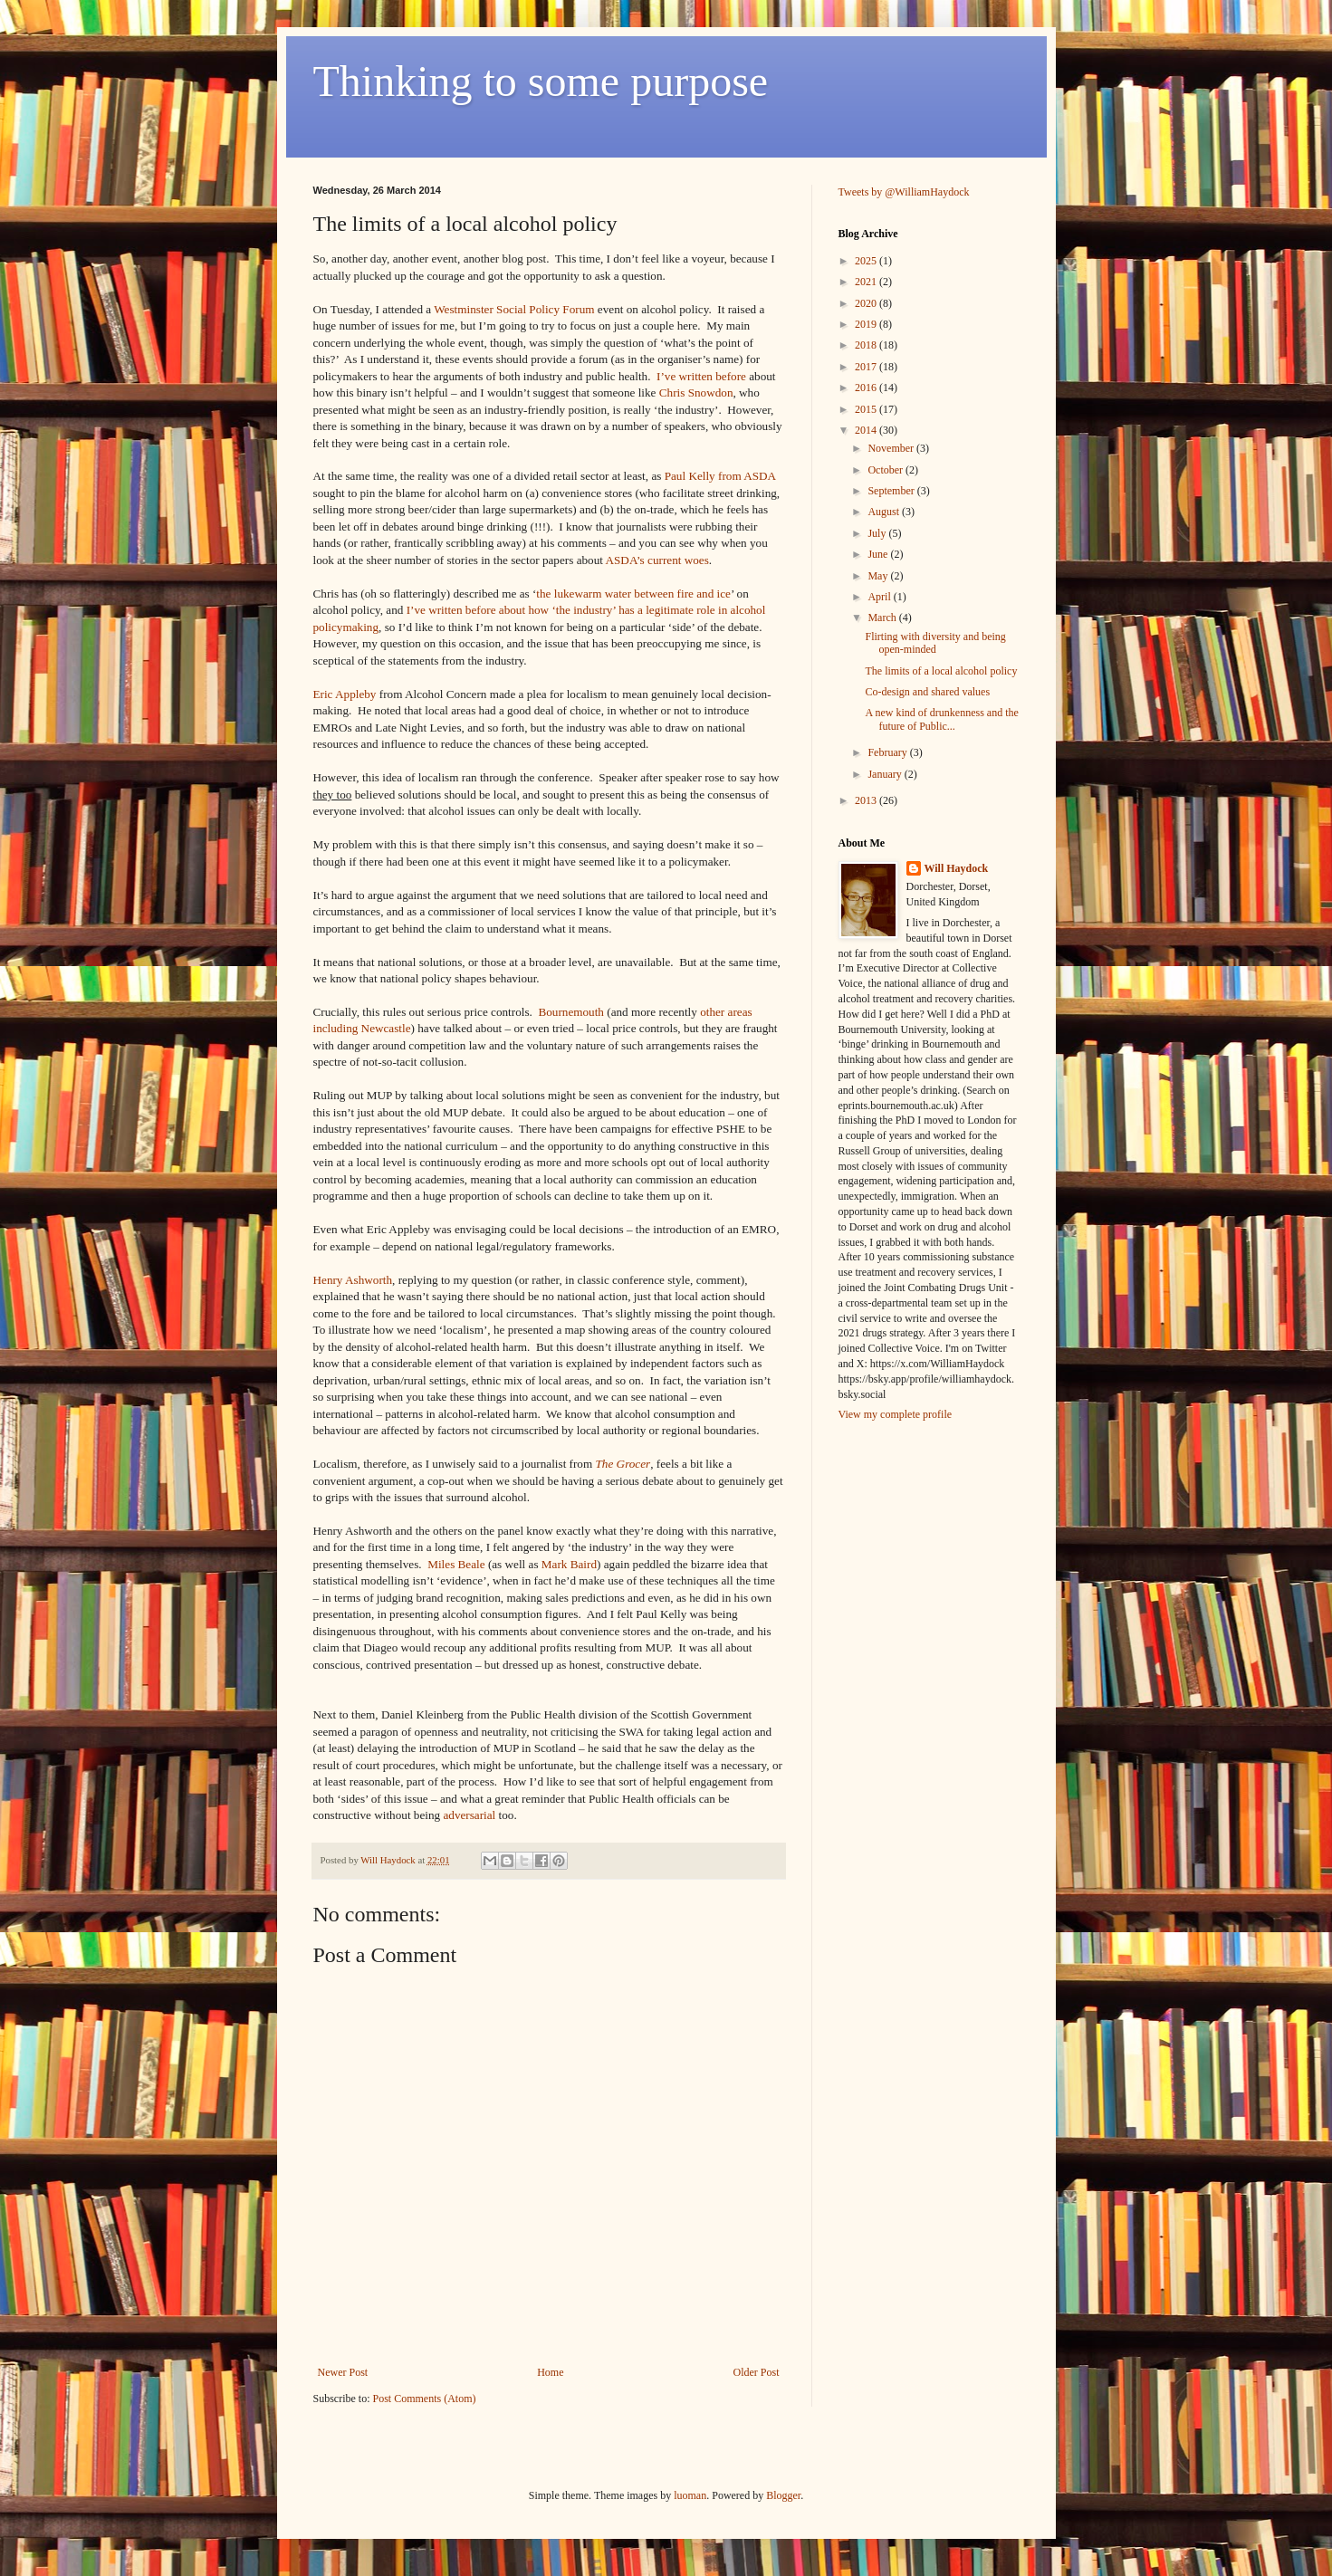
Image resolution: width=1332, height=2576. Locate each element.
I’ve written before (701, 376)
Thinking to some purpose (541, 81)
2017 (867, 366)
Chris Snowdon (696, 392)
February (888, 752)
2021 (867, 281)
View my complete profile (895, 1414)
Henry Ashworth (353, 1280)
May (878, 576)
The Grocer (623, 1463)
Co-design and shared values (927, 691)
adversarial (469, 1815)
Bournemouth (571, 1012)
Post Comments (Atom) (424, 2398)
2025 (867, 260)
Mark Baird (569, 1564)
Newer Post (343, 2372)
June (878, 554)
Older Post (756, 2372)
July (877, 533)
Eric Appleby (345, 694)
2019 (867, 324)
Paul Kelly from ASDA (720, 476)
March (882, 617)
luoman (690, 2495)
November (891, 448)
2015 (867, 409)
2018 (867, 345)
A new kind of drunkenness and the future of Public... (941, 719)
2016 (867, 387)
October (886, 470)
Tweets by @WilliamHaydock (904, 192)
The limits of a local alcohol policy (941, 671)
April (880, 596)
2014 (867, 430)
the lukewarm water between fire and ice (633, 593)
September (891, 490)
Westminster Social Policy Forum (514, 309)
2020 (867, 303)
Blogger (783, 2495)
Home (550, 2372)
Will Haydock (957, 868)
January (885, 774)
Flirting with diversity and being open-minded (935, 643)
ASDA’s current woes (657, 560)
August (884, 511)
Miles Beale (455, 1564)
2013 (867, 800)
